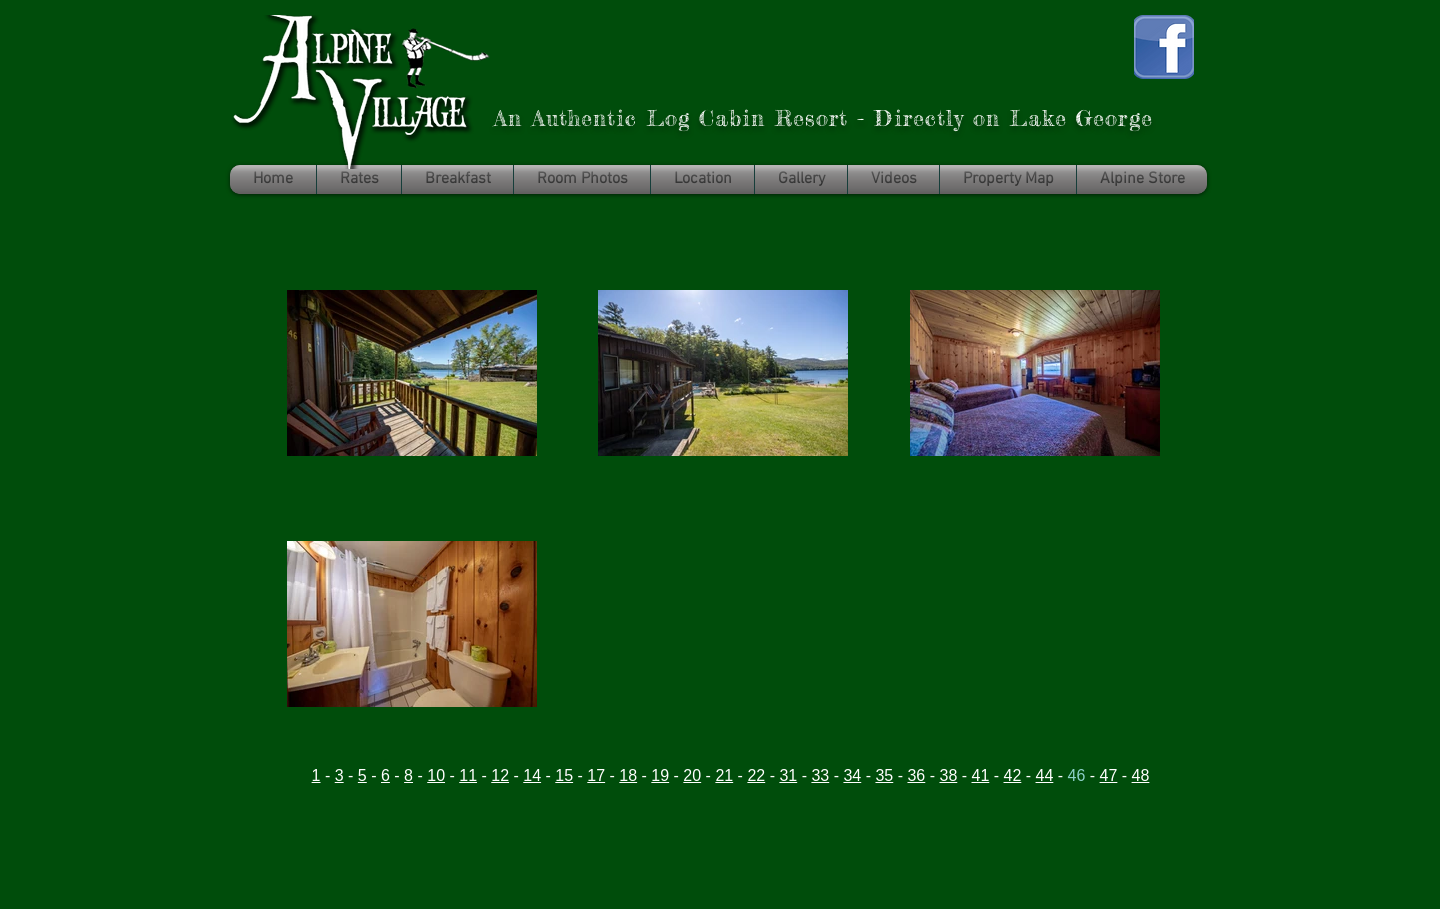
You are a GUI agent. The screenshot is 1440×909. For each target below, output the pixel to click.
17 (596, 775)
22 (756, 775)
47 (1109, 775)
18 (628, 775)
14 (532, 775)
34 (852, 775)
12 (500, 775)
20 (692, 775)
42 (1013, 775)
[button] (1142, 179)
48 (1141, 775)
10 (436, 775)
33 (820, 775)
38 (948, 775)
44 (1045, 775)
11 (468, 775)
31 (788, 775)
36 (916, 775)
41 (981, 775)
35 (884, 775)
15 (564, 775)
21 (724, 775)
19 (660, 775)
